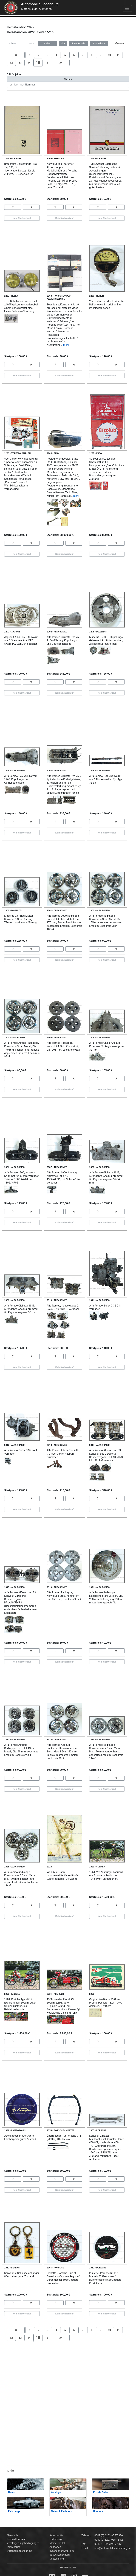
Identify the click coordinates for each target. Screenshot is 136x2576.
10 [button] (109, 55)
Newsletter (13, 2535)
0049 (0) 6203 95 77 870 (108, 2535)
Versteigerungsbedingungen (23, 2543)
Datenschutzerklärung (19, 2550)
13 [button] (20, 62)
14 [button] (29, 62)
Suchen (47, 43)
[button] (16, 55)
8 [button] (91, 55)
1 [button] (29, 55)
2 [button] (38, 55)
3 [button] (47, 55)
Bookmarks (78, 43)
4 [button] (56, 55)
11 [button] (118, 55)
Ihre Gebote (99, 43)
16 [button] (46, 62)
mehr (66, 344)
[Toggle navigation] (127, 8)
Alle (63, 43)
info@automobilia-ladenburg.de (112, 2548)
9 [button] (100, 55)
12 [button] (11, 62)
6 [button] (74, 55)
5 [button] (65, 55)
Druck (119, 43)
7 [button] (82, 55)
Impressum (13, 2547)
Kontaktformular (16, 2539)
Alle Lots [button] (68, 79)
